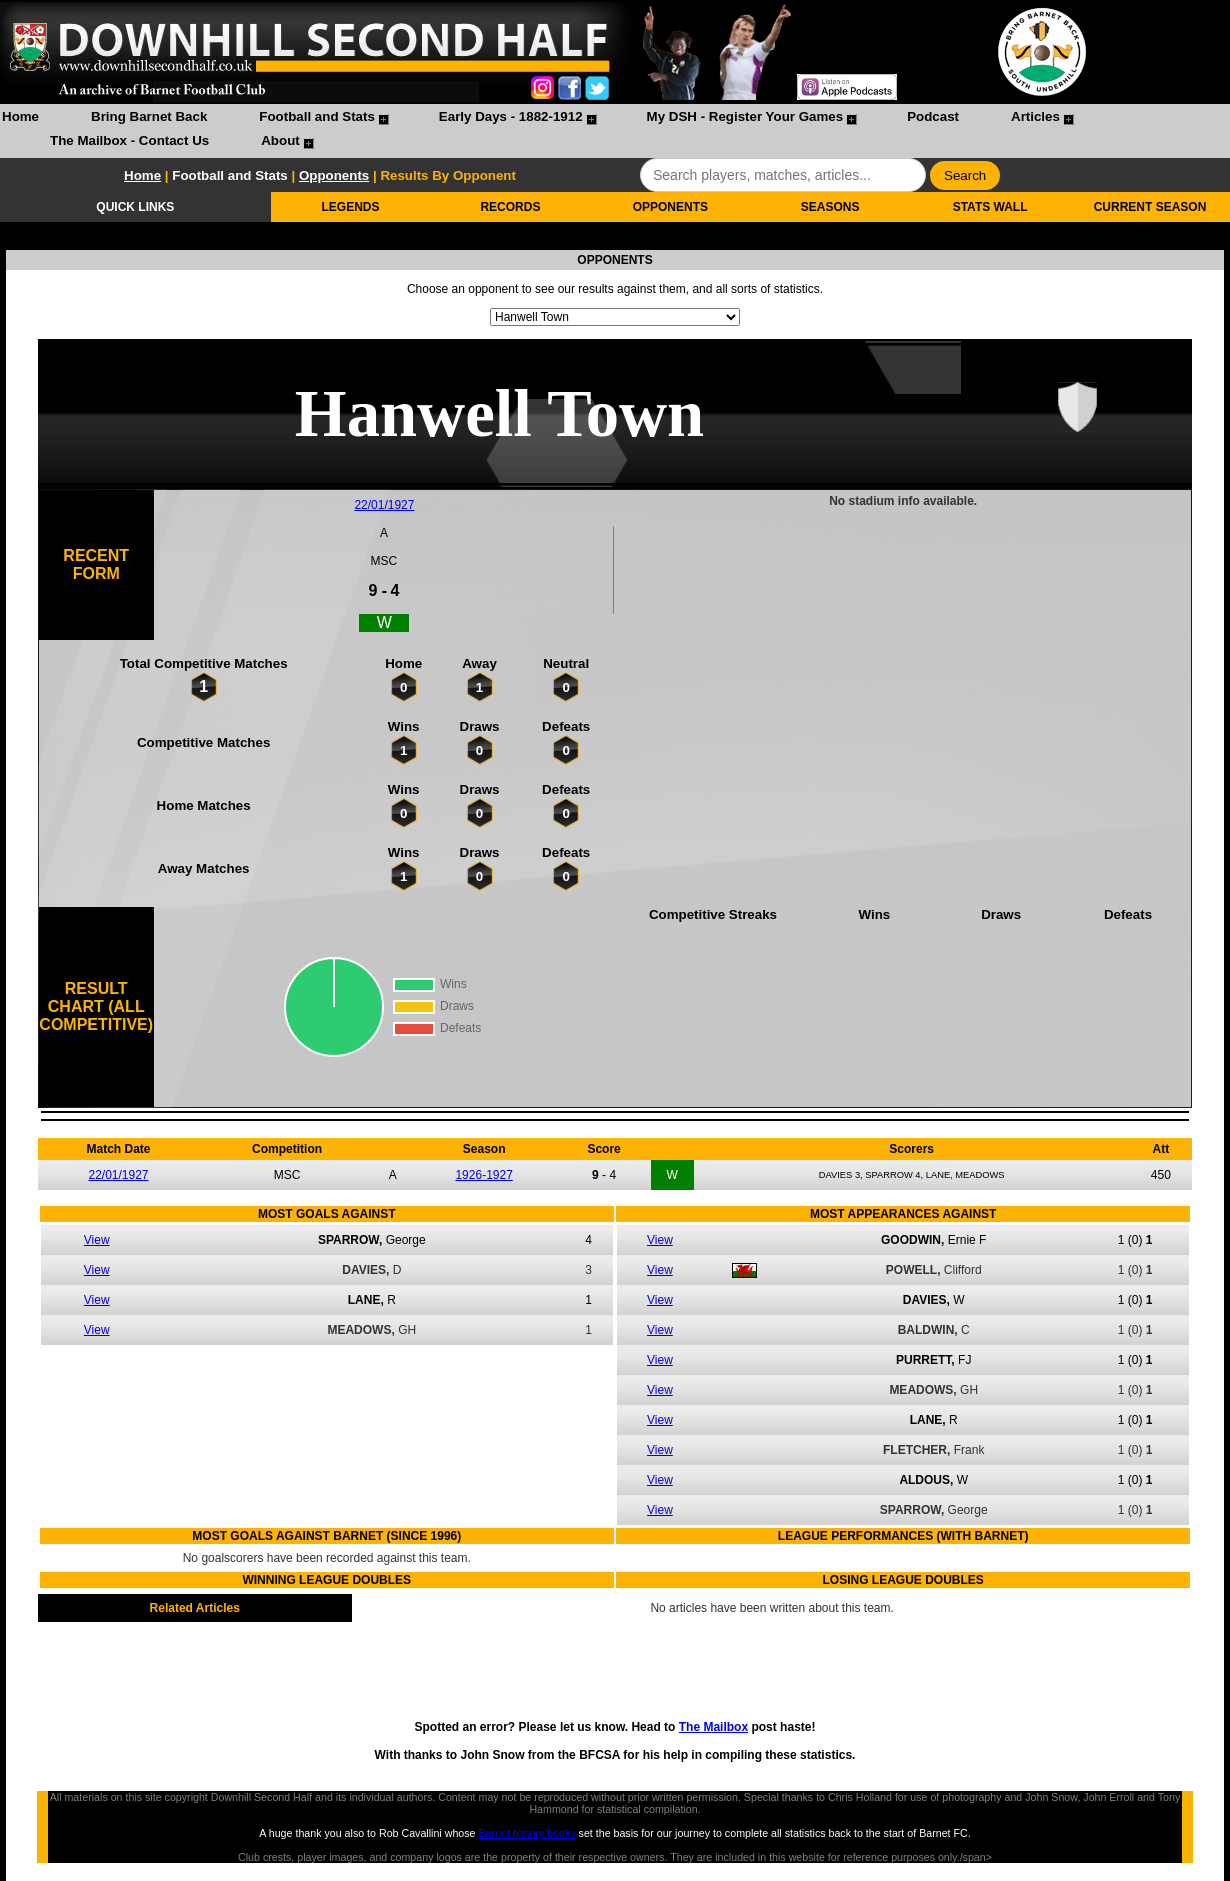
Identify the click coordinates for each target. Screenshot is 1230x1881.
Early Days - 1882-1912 (511, 116)
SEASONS (830, 207)
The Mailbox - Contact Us (129, 140)
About (280, 140)
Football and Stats (317, 116)
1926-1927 (483, 1175)
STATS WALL (990, 207)
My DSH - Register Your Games (745, 116)
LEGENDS (351, 207)
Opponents (334, 175)
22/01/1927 (384, 505)
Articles (1035, 116)
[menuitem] (20, 119)
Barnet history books (526, 1833)
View (97, 1240)
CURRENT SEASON (1150, 207)
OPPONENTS (670, 207)
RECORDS (510, 207)
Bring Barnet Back (149, 116)
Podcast (933, 116)
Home (20, 116)
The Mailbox (713, 1727)
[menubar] (615, 131)
